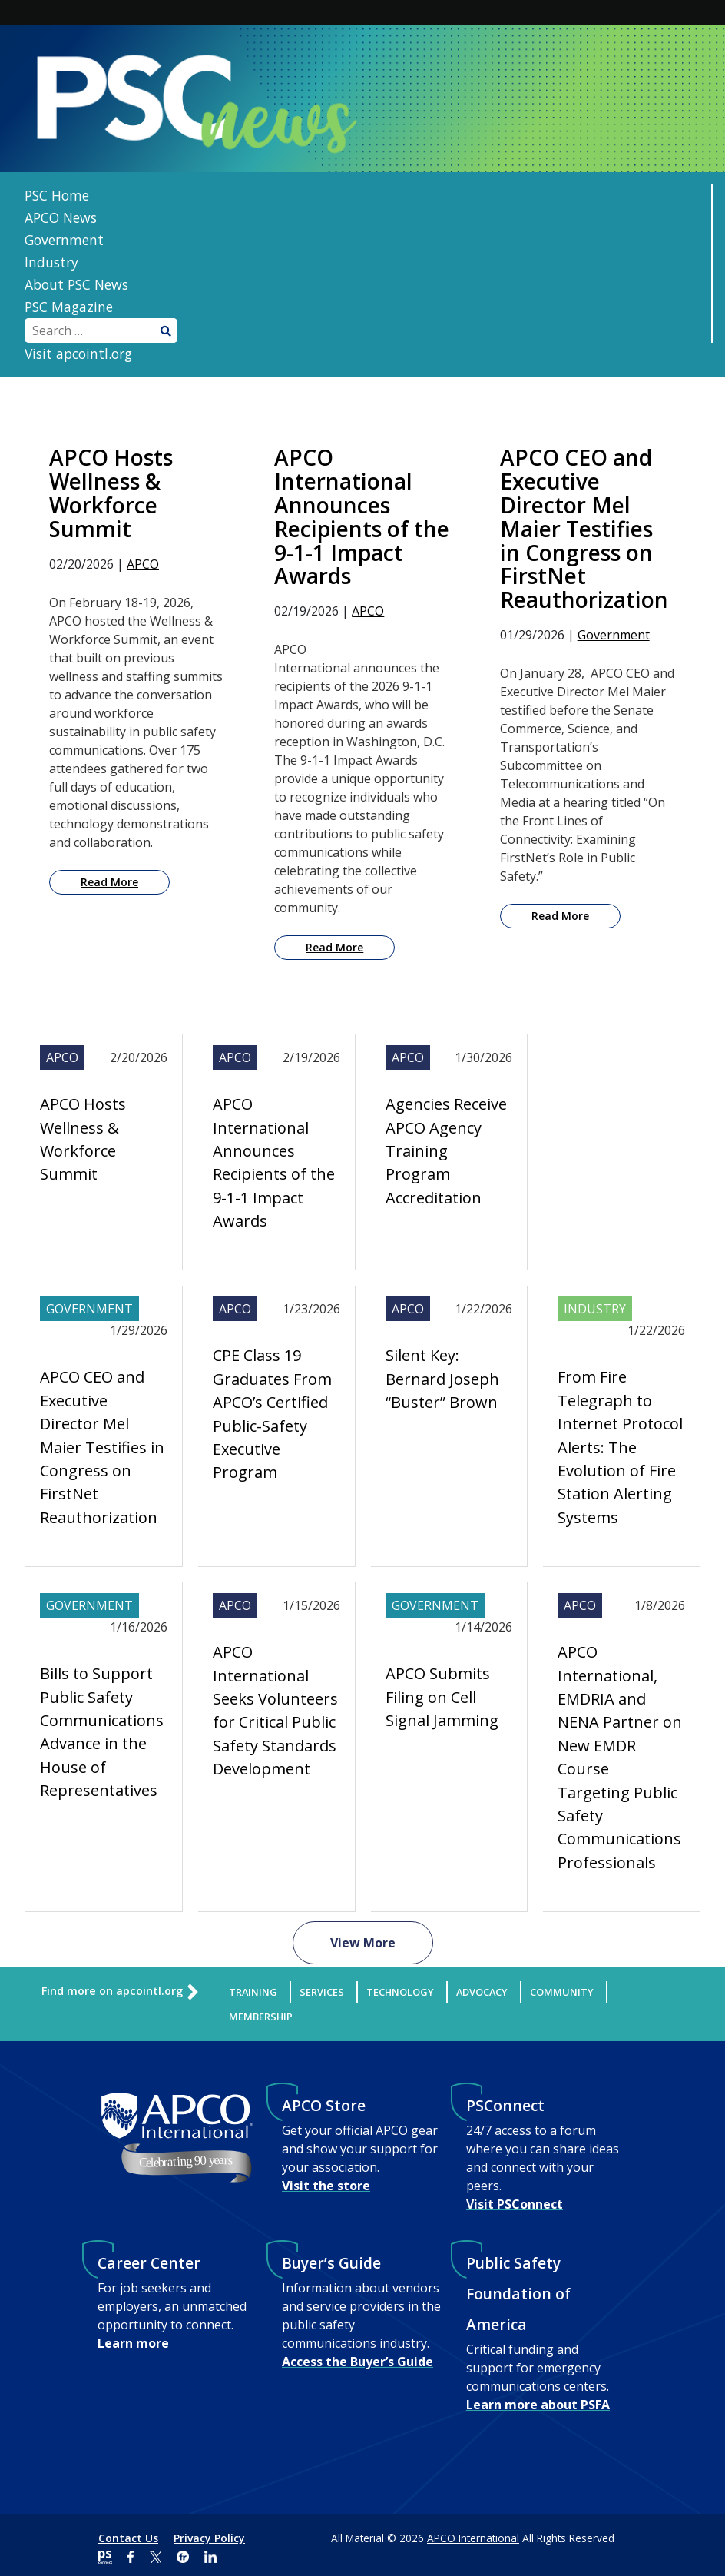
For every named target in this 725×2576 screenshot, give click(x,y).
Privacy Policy (209, 2538)
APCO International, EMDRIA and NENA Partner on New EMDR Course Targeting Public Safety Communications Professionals (620, 1757)
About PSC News (76, 284)
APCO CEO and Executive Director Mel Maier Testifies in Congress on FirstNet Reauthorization (102, 1446)
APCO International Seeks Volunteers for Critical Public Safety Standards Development (275, 1710)
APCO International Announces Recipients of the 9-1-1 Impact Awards (274, 1162)
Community (562, 1992)
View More (363, 1942)
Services (322, 1992)
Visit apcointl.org (78, 353)
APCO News (61, 217)
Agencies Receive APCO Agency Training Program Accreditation (446, 1151)
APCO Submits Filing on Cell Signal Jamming (442, 1697)
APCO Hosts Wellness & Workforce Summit (83, 1139)
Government (64, 240)
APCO (143, 564)
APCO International (473, 2538)
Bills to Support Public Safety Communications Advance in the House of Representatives (102, 1732)
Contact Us (128, 2538)
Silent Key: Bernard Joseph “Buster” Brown (442, 1378)
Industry (51, 262)
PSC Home (57, 195)
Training (253, 1992)
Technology (400, 1992)
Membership (261, 2016)
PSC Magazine (69, 306)
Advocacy (482, 1992)
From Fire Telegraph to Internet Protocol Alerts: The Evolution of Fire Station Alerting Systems (620, 1446)
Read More (109, 882)
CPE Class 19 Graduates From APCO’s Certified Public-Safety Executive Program (272, 1413)
